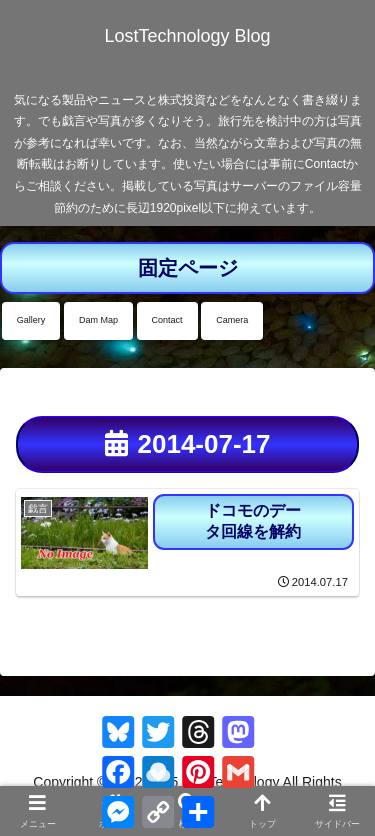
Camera (232, 320)
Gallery (31, 320)
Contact (167, 320)
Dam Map (98, 320)
